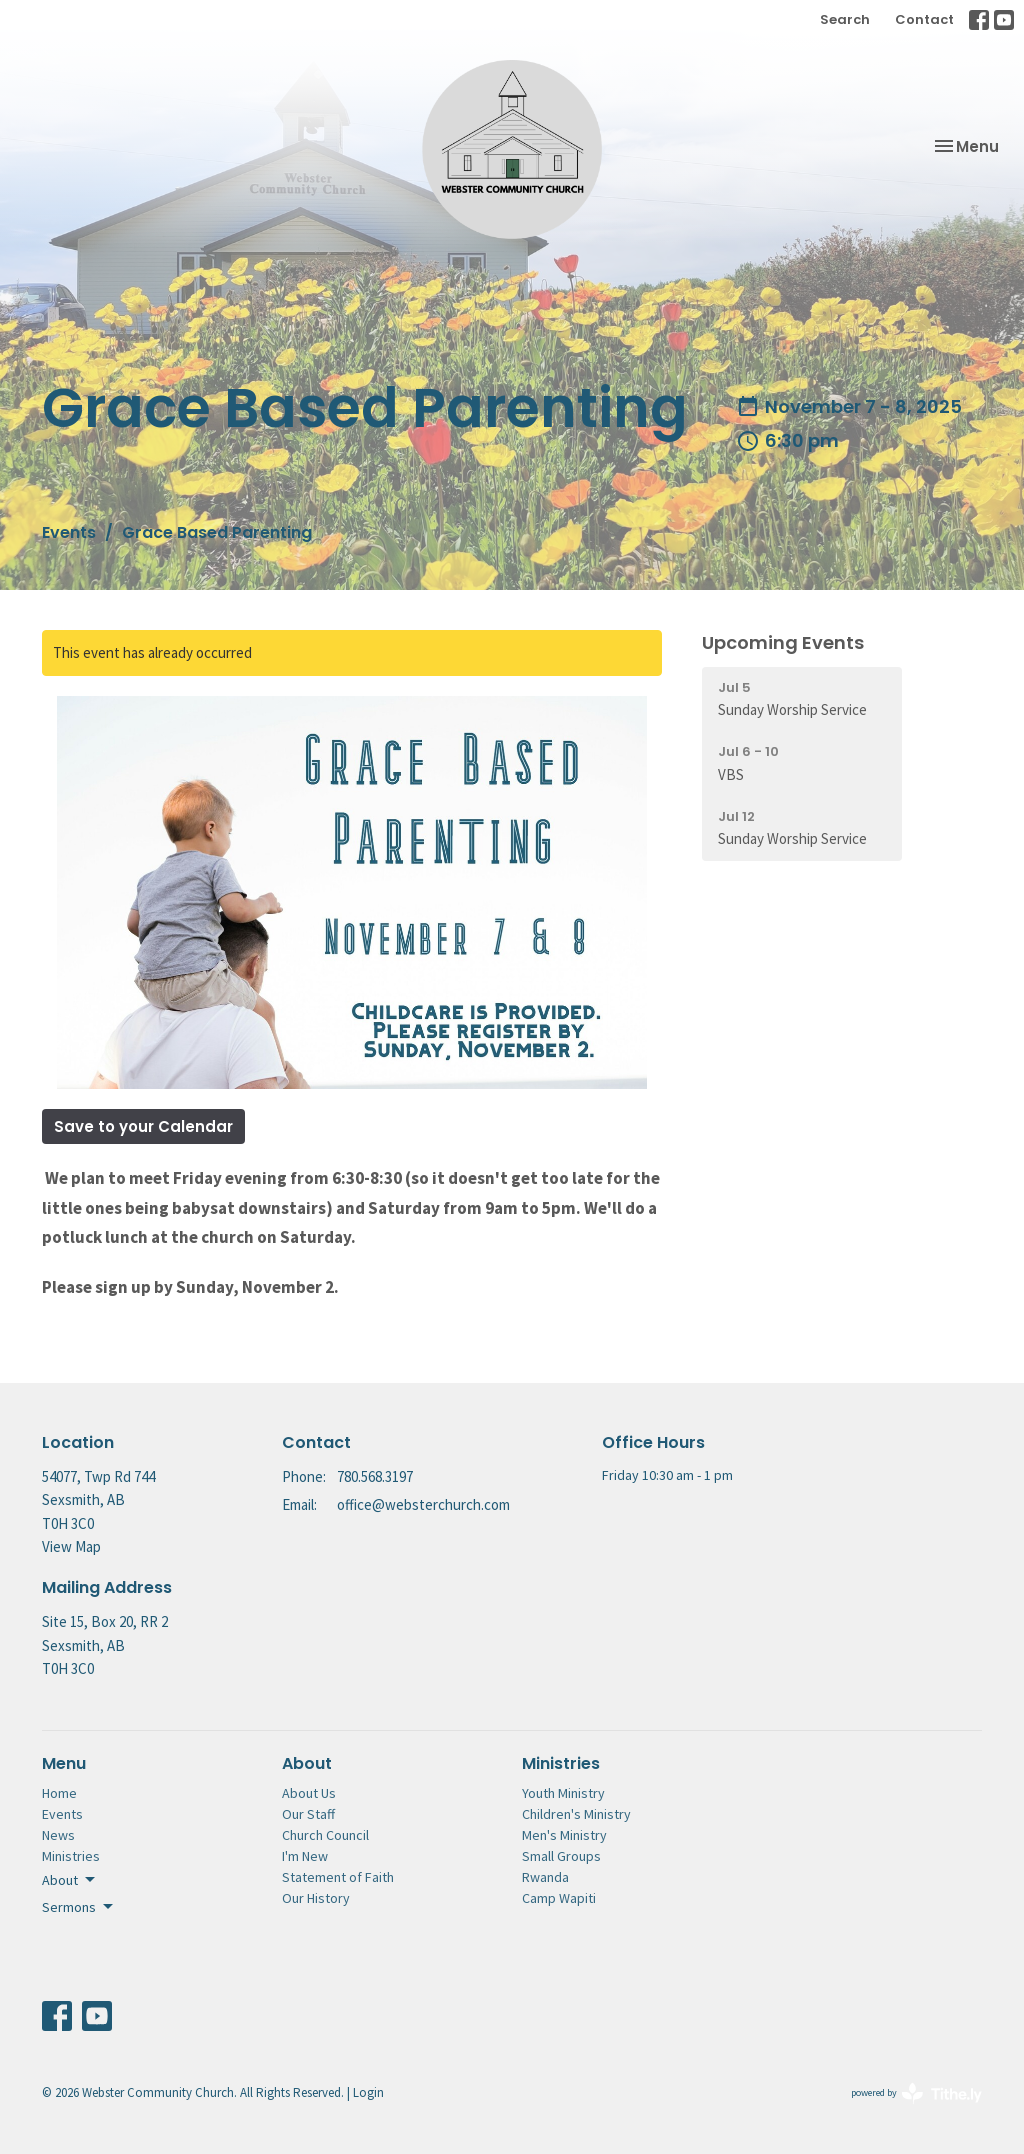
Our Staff (308, 1814)
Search (845, 19)
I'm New (305, 1856)
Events (69, 532)
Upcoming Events (783, 642)
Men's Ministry (564, 1835)
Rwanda (545, 1877)
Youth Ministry (563, 1793)
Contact (924, 19)
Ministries (71, 1856)
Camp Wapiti (559, 1898)
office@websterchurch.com (423, 1504)
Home (59, 1793)
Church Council (325, 1835)
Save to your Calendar (143, 1126)
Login (368, 2092)
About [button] (70, 1880)
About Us (309, 1793)
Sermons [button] (79, 1907)
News (58, 1835)
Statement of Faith (338, 1877)
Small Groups (561, 1856)
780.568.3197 (375, 1476)
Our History (316, 1898)
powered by (916, 2093)
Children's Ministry (576, 1814)
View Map (71, 1546)
